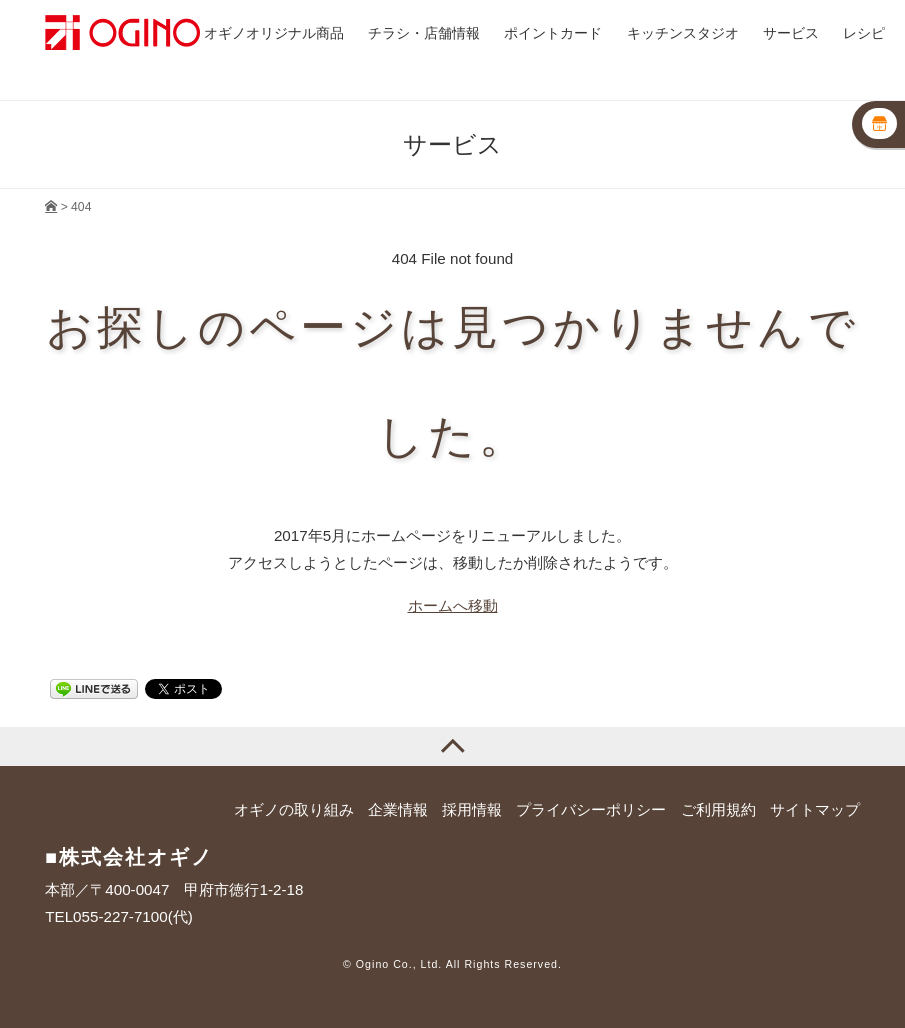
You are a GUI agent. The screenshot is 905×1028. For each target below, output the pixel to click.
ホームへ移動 (453, 605)
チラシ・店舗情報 (424, 33)
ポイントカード (553, 33)
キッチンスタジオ (683, 33)
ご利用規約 (718, 809)
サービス (791, 33)
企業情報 (398, 809)
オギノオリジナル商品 (274, 33)
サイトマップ (815, 809)
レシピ (864, 33)
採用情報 (472, 809)
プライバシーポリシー (591, 809)
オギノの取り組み (294, 809)
